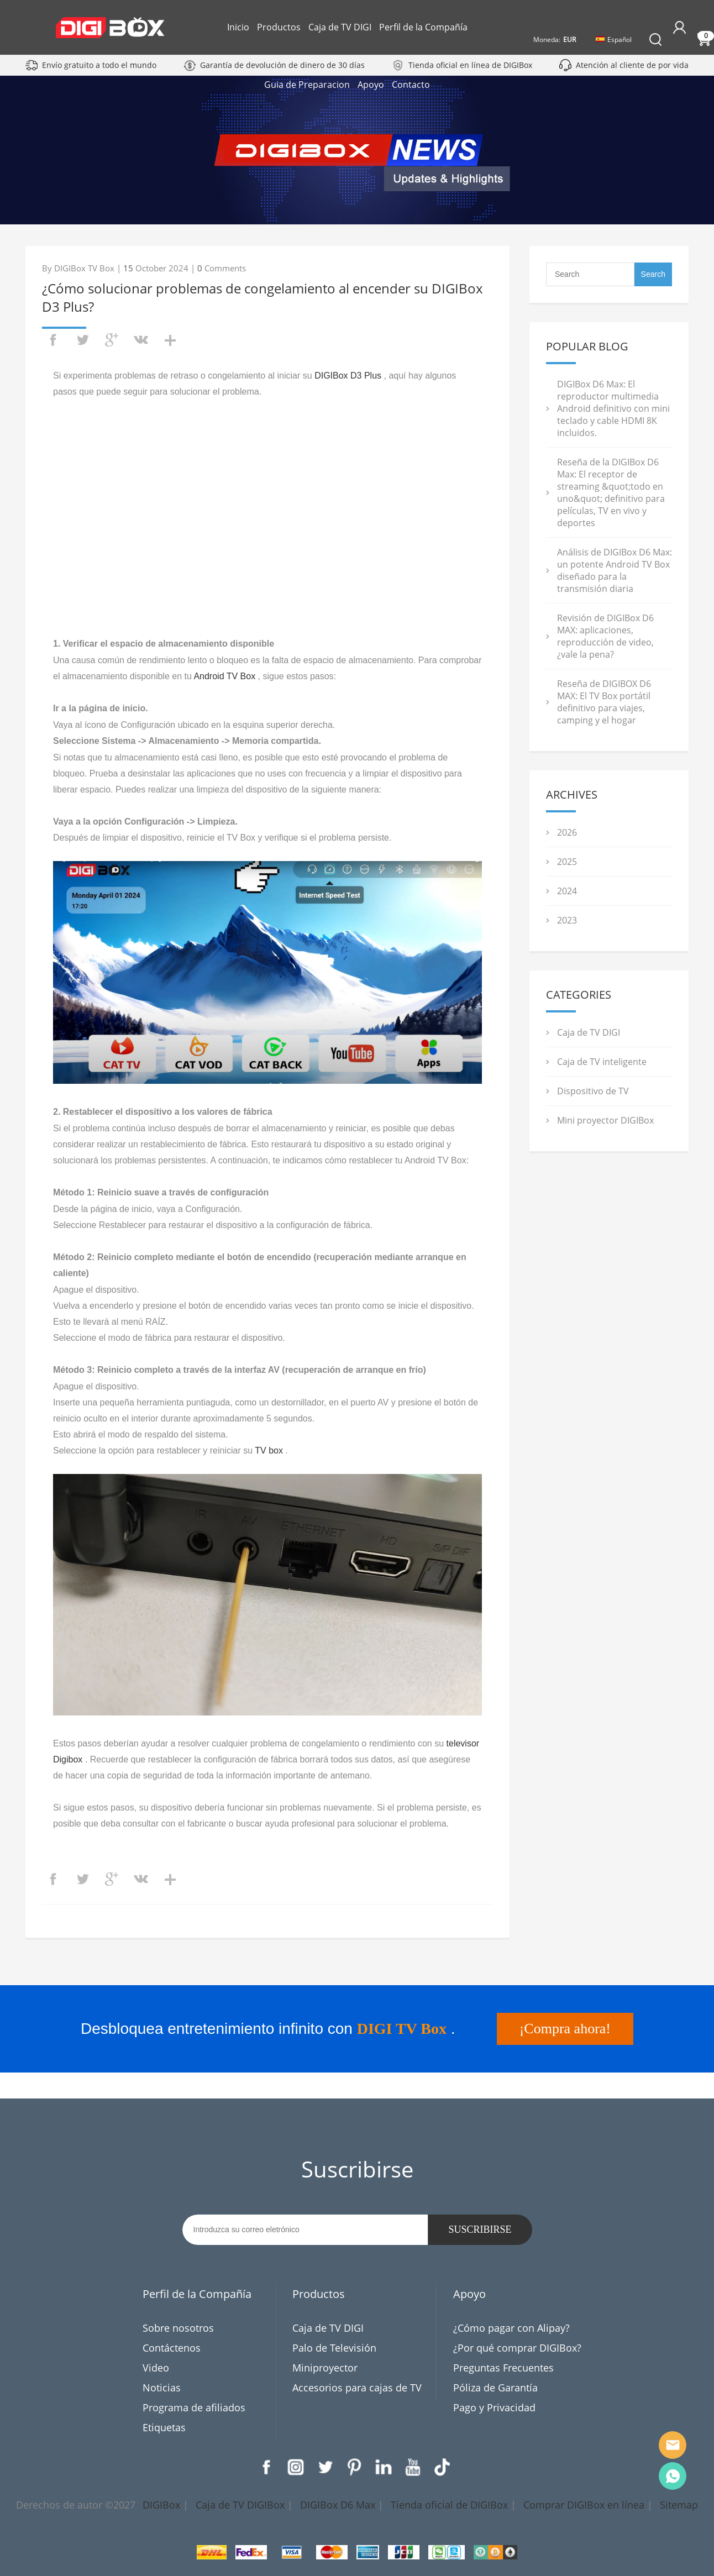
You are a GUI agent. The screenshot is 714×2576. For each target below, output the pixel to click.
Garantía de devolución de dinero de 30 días (282, 65)
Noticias (162, 2387)
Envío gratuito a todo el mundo (99, 65)
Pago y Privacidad (494, 2407)
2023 (567, 920)
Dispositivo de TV (593, 1091)
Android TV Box (224, 676)
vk (141, 340)
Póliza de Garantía (495, 2387)
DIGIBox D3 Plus (347, 375)
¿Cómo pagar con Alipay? (511, 2327)
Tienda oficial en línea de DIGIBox (470, 65)
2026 (567, 832)
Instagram (295, 2467)
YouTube (413, 2467)
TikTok (442, 2467)
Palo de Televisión (334, 2347)
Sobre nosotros (178, 2327)
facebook (53, 340)
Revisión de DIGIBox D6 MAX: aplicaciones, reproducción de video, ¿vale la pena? (605, 636)
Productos (279, 27)
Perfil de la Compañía (423, 27)
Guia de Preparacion (347, 84)
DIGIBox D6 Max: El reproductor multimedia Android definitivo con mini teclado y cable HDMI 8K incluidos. (613, 408)
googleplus (112, 340)
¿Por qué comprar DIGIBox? (517, 2347)
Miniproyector (325, 2367)
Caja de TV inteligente (602, 1062)
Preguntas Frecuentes (503, 2367)
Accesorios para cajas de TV (357, 2387)
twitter (82, 340)
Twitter (325, 2467)
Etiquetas (164, 2427)
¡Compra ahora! (565, 2029)
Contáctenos (172, 2347)
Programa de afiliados (194, 2407)
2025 (567, 862)
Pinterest (354, 2467)
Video (156, 2367)
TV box (269, 1450)
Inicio (238, 27)
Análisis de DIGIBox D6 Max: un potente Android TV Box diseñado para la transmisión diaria (614, 570)
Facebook (266, 2467)
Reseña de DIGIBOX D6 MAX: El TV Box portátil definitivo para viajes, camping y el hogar (604, 702)
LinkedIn (383, 2467)
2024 (567, 891)
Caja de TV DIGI (339, 27)
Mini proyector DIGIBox (605, 1120)
